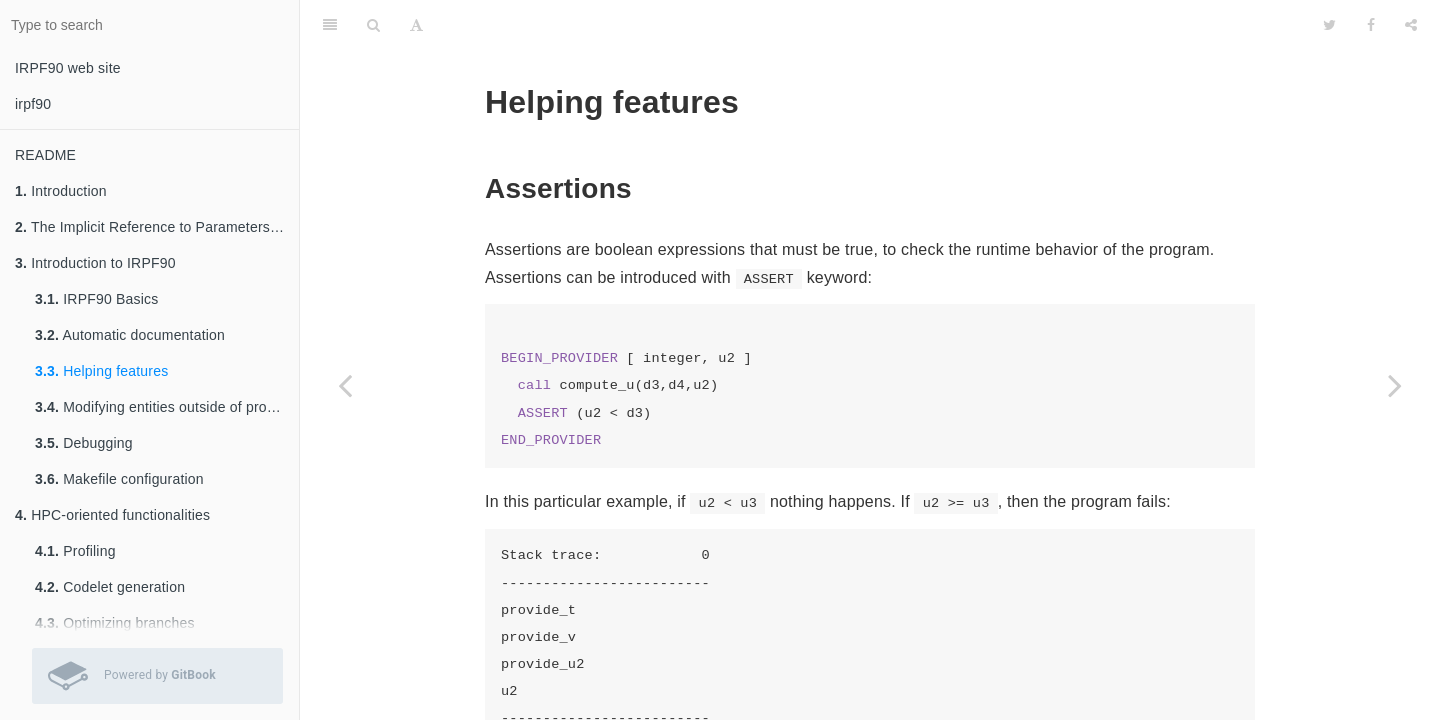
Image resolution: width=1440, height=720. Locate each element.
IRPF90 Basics (96, 299)
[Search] (373, 25)
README (45, 155)
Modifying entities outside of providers (167, 407)
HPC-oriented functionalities (112, 515)
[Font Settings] (416, 25)
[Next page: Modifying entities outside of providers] (1395, 385)
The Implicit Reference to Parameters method (157, 227)
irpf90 (33, 104)
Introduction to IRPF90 (95, 263)
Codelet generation (110, 587)
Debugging (84, 443)
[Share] (1411, 25)
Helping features (101, 371)
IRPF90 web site (68, 68)
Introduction (61, 191)
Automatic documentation (130, 335)
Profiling (75, 551)
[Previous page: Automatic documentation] (345, 385)
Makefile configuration (119, 479)
